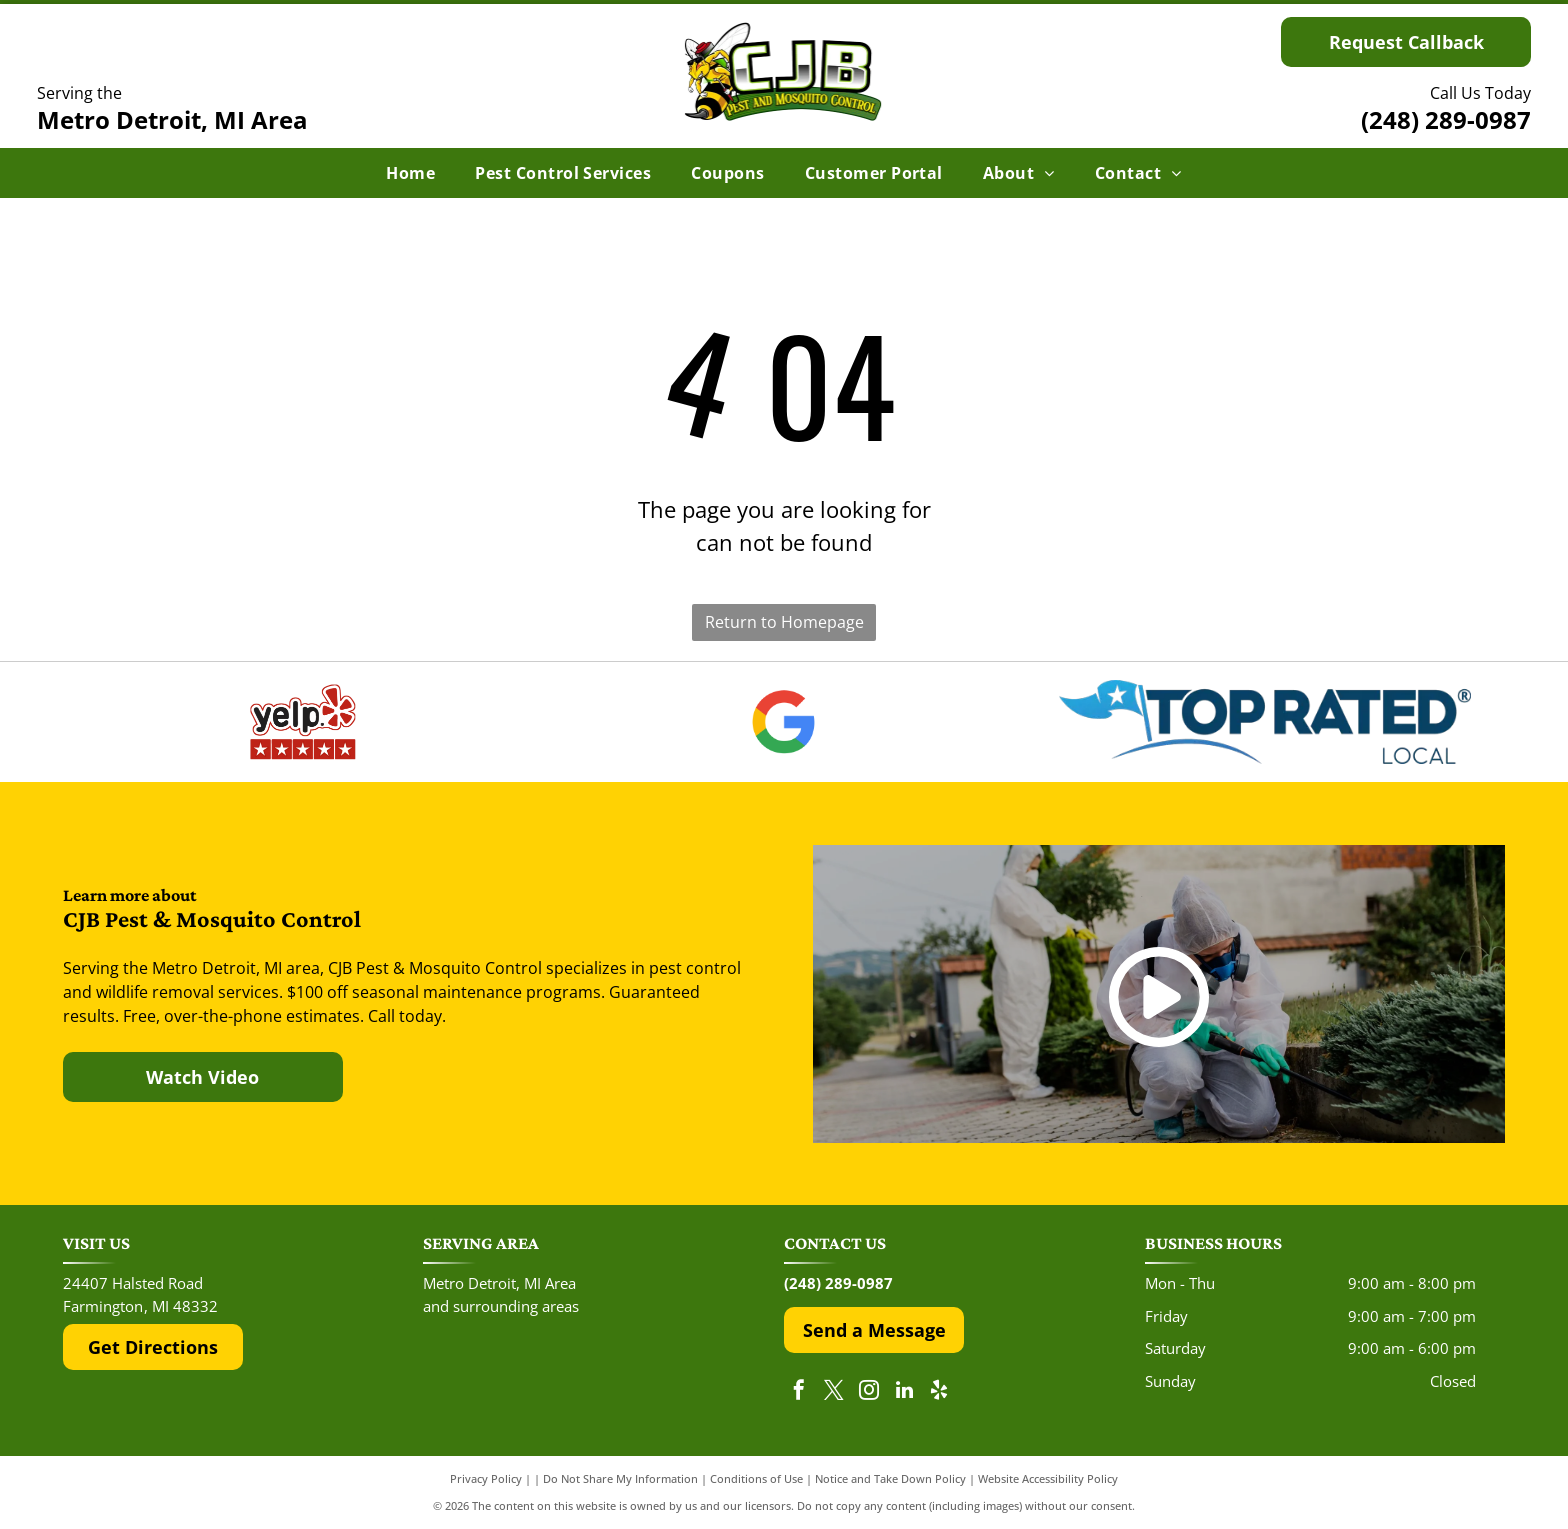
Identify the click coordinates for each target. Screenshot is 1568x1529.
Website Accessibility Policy (1048, 1478)
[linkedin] (904, 1392)
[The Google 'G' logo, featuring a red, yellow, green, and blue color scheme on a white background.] (784, 722)
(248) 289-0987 (1446, 119)
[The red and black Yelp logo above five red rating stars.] (303, 722)
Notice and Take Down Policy (890, 1478)
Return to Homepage (784, 622)
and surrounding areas (501, 1306)
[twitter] (834, 1392)
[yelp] (939, 1392)
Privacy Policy (486, 1478)
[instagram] (869, 1392)
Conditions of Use (756, 1478)
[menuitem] (410, 173)
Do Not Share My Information (620, 1478)
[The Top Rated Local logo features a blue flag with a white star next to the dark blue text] (1264, 722)
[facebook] (799, 1392)
